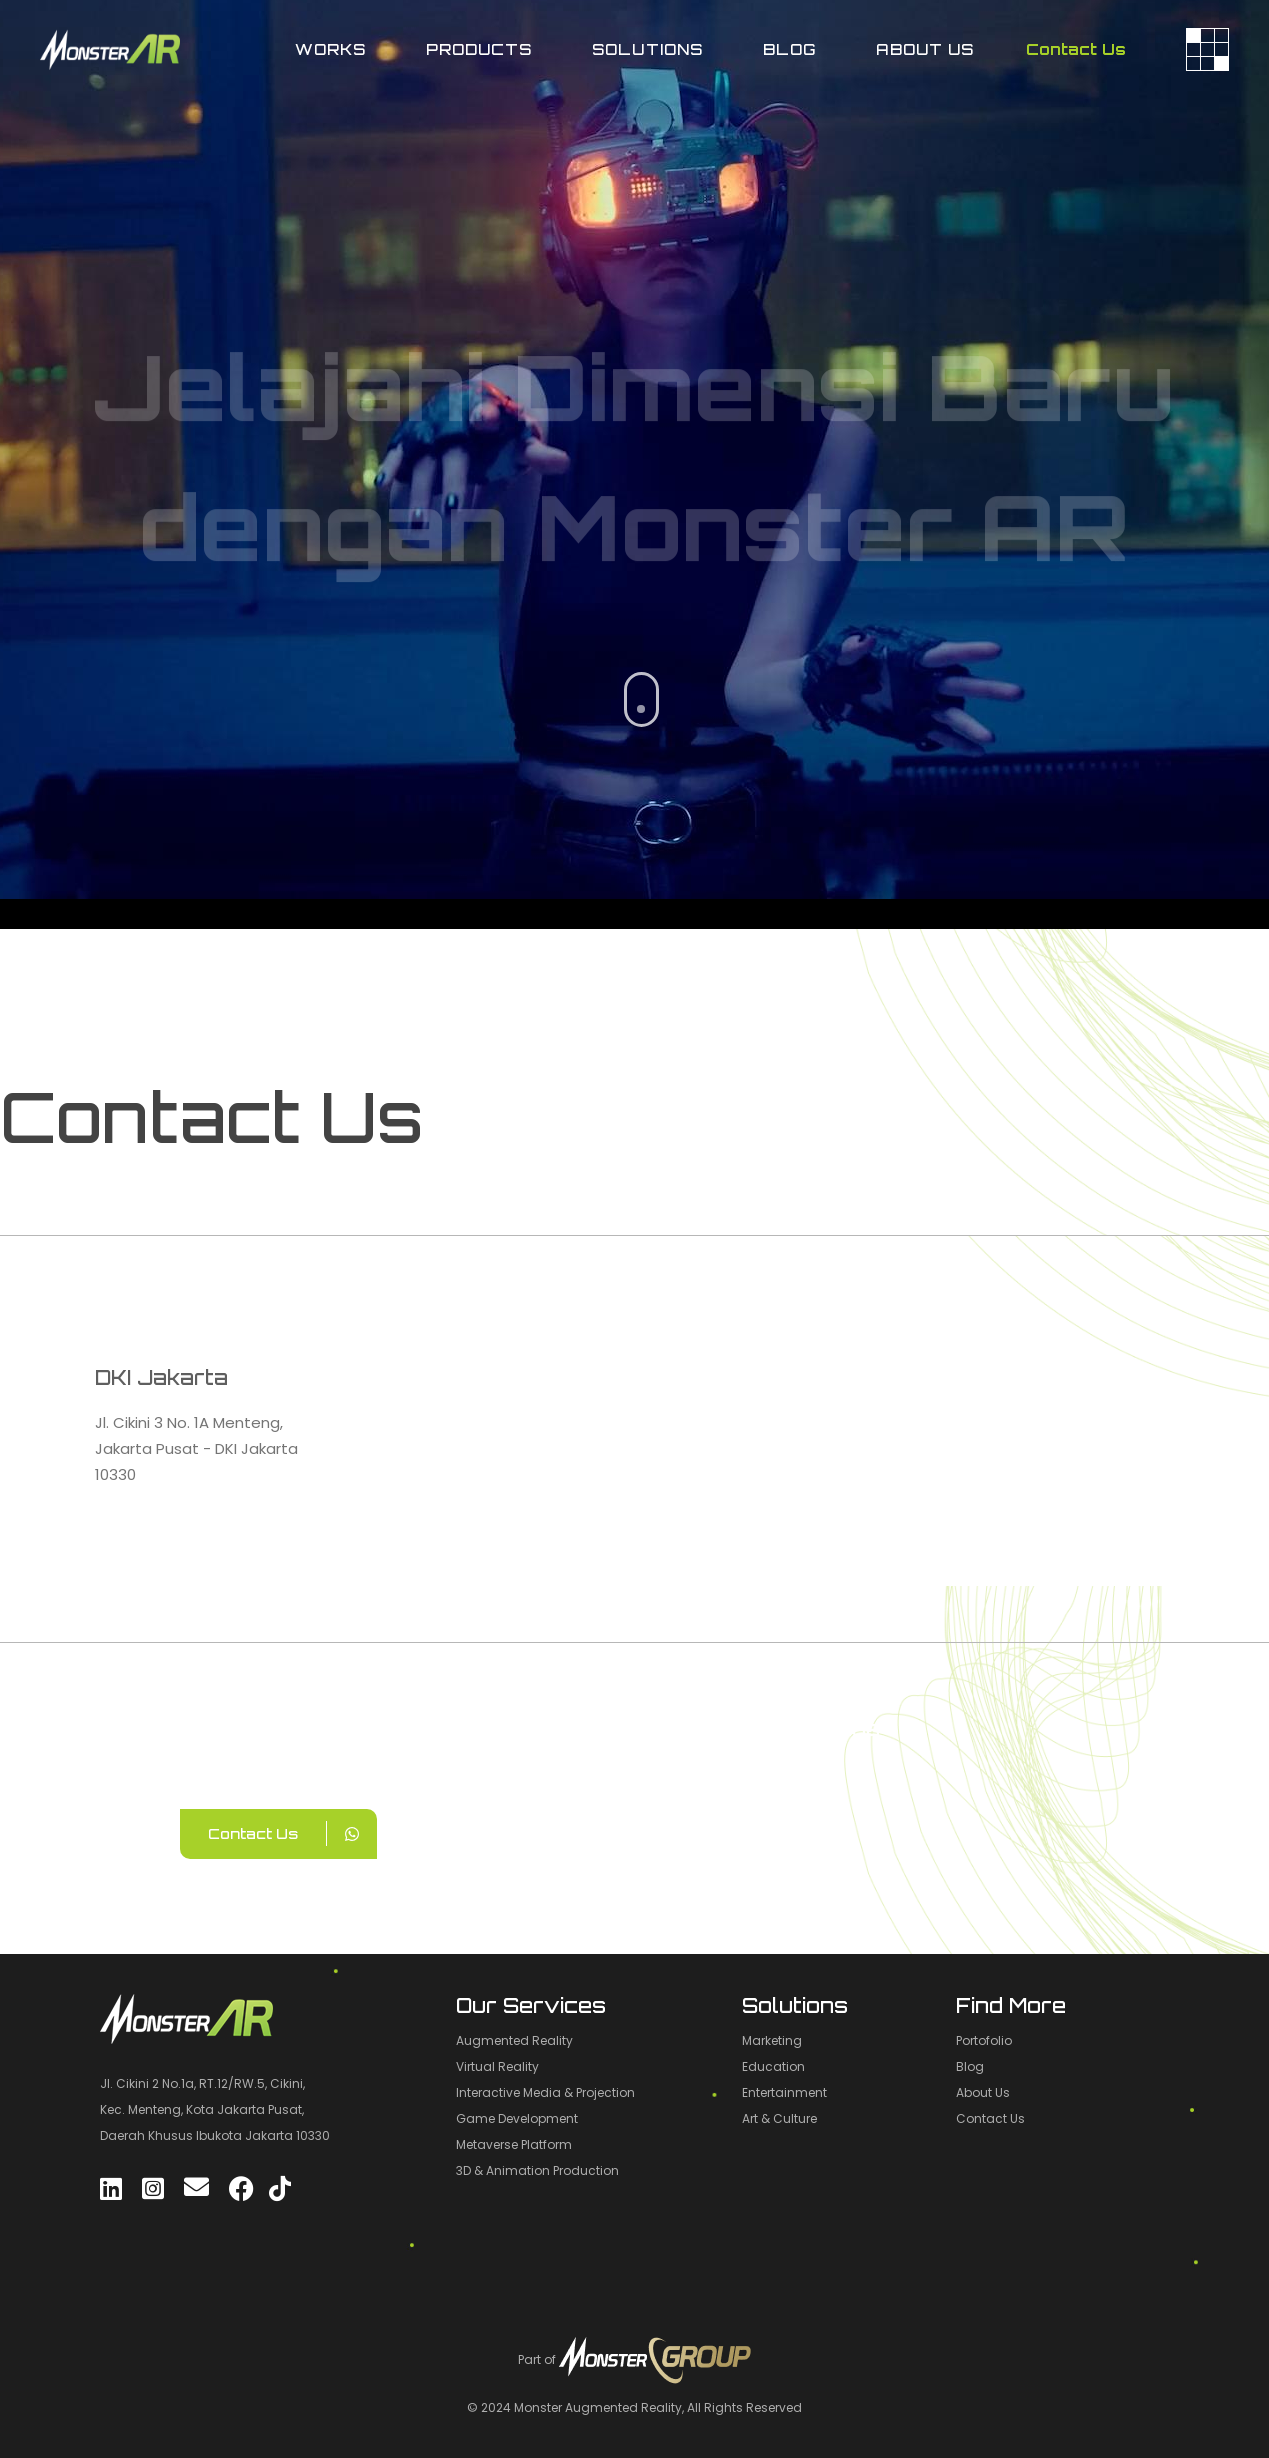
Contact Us (1076, 49)
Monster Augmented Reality (598, 2407)
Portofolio (984, 2040)
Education (773, 2066)
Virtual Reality (497, 2066)
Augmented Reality (514, 2040)
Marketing (772, 2040)
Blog (970, 2066)
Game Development (517, 2118)
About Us (983, 2092)
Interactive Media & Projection (545, 2092)
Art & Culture (779, 2118)
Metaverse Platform (514, 2144)
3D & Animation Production (537, 2170)
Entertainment (784, 2092)
